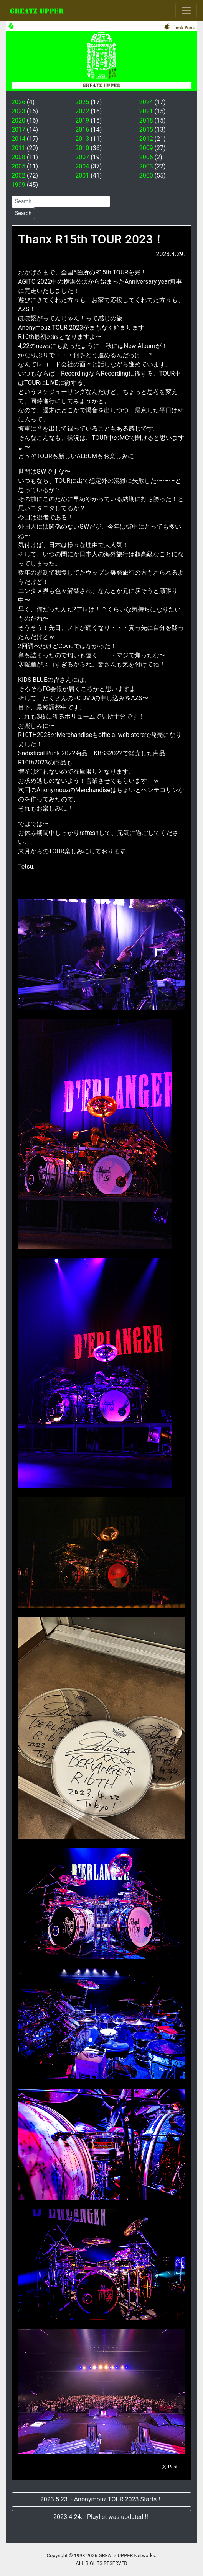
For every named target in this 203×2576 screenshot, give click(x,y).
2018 (146, 120)
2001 (82, 175)
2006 (146, 157)
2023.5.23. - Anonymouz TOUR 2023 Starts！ (101, 2499)
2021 (146, 111)
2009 (146, 148)
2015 (146, 129)
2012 (146, 138)
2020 (18, 120)
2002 (18, 175)
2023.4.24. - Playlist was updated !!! (101, 2516)
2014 (18, 138)
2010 (82, 148)
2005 (18, 166)
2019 (82, 120)
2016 (82, 129)
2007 (82, 157)
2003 (146, 166)
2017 (18, 129)
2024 (146, 102)
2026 (18, 102)
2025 (82, 102)
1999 (18, 184)
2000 (146, 175)
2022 (82, 111)
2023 (18, 111)
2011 (18, 148)
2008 (18, 157)
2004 (82, 166)
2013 (82, 138)
